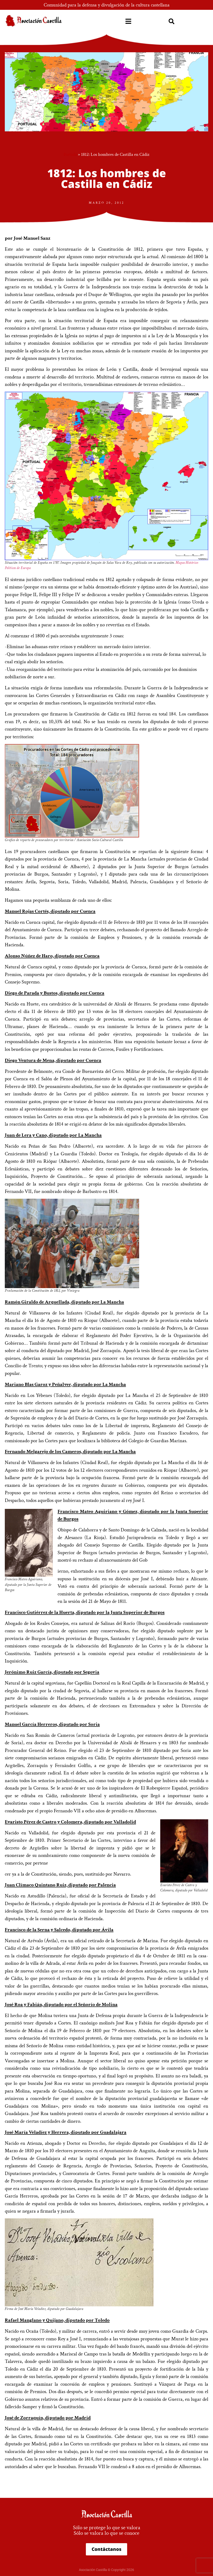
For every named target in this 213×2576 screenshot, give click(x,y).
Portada (70, 154)
